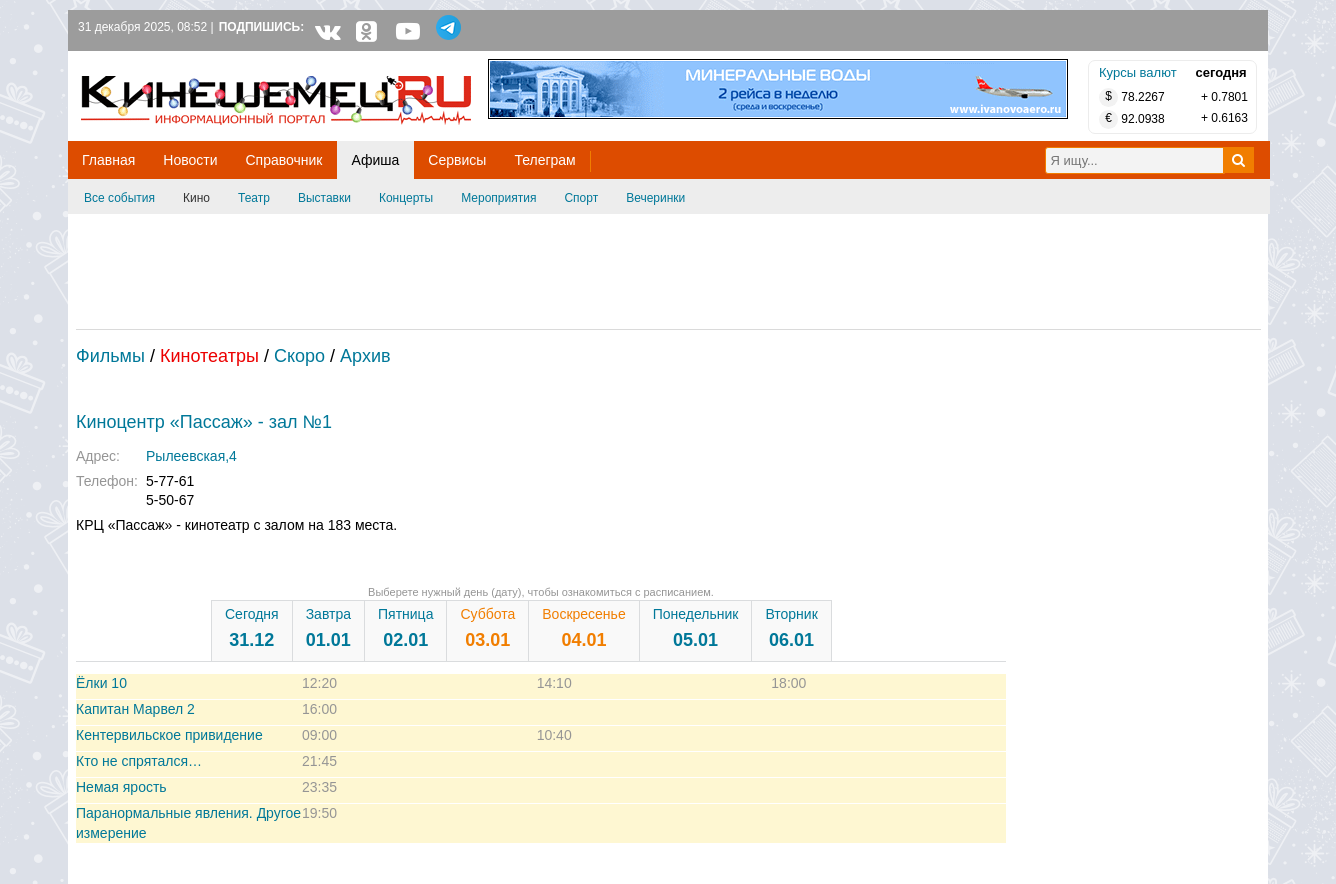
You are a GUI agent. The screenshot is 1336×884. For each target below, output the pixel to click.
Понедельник (696, 628)
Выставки (324, 198)
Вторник (791, 628)
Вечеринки (655, 198)
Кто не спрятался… (139, 761)
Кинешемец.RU (155, 61)
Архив (365, 356)
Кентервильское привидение (169, 735)
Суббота (487, 628)
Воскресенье (583, 628)
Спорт (581, 198)
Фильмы (110, 356)
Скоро (299, 356)
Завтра (328, 628)
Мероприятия (498, 198)
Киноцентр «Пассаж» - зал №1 (204, 422)
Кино (196, 198)
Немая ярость (121, 787)
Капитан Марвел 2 (135, 709)
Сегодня (252, 628)
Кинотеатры (209, 356)
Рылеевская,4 (191, 456)
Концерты (406, 198)
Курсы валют (1138, 72)
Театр (254, 198)
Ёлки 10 (101, 683)
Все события (119, 198)
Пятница (405, 628)
